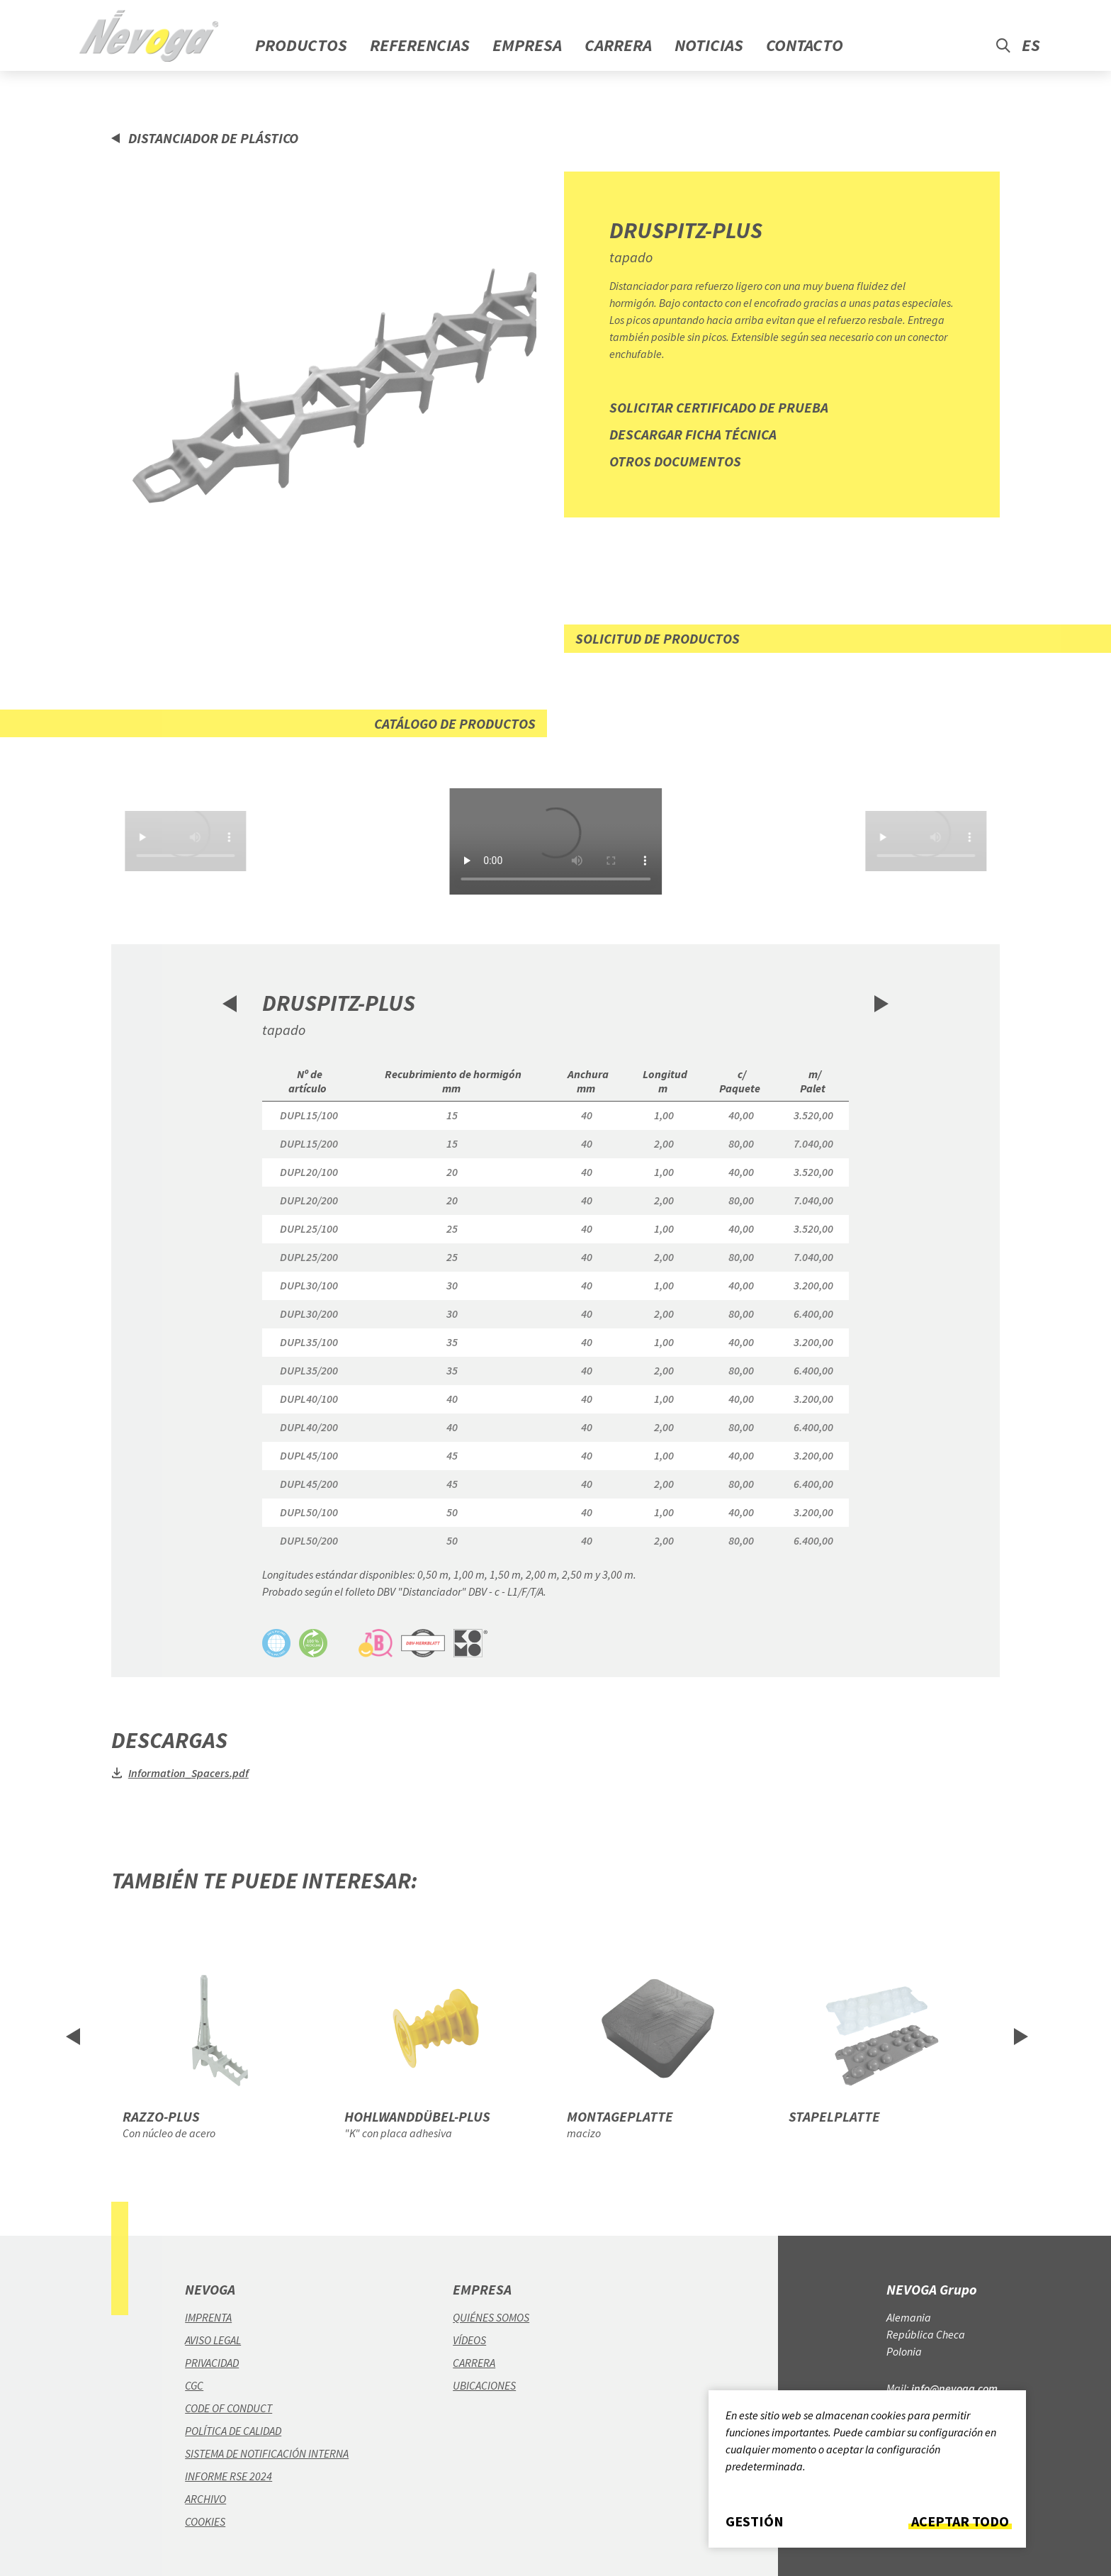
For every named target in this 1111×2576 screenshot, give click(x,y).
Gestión (755, 2521)
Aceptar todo (960, 2521)
